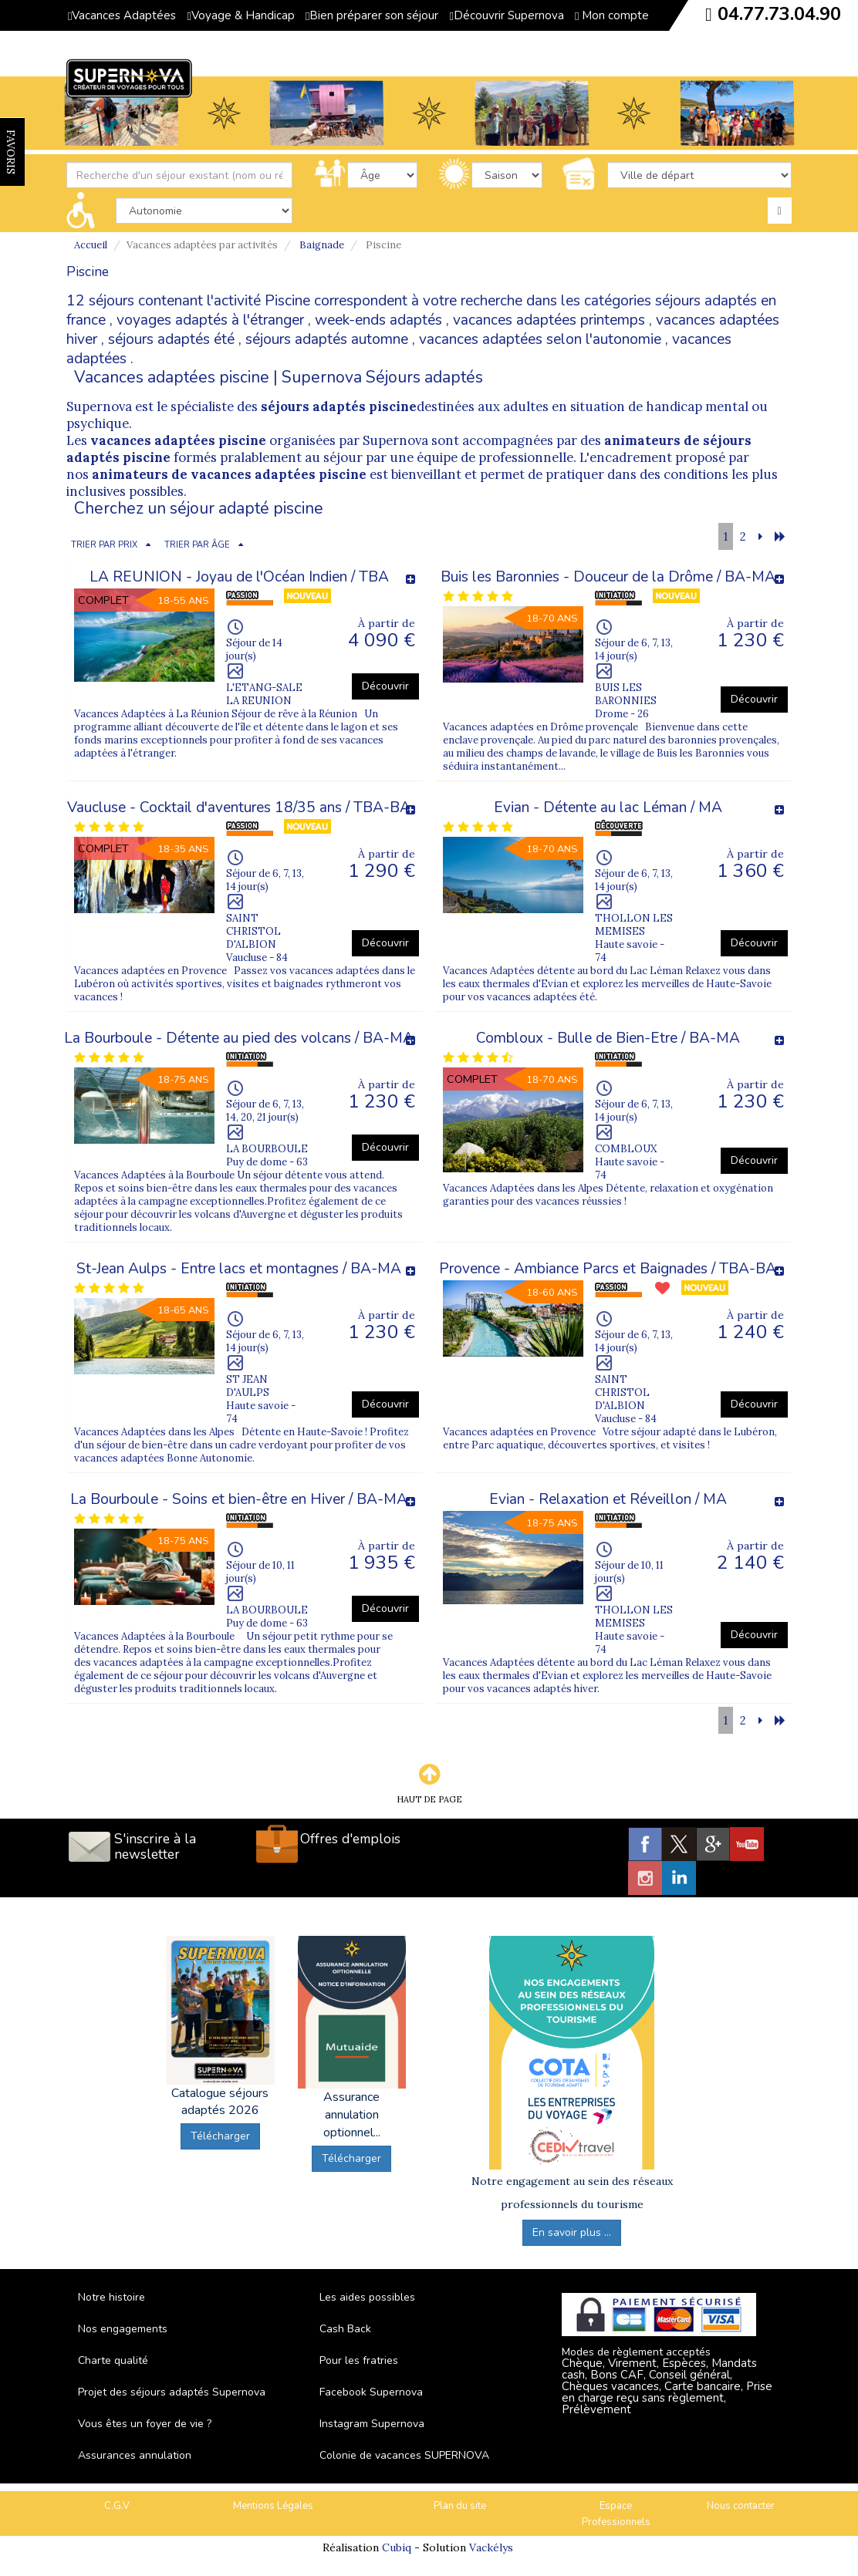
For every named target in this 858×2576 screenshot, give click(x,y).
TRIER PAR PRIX (104, 545)
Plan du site (460, 2506)
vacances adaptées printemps (549, 320)
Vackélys (491, 2547)
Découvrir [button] (385, 686)
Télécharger (220, 2136)
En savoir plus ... (571, 2232)
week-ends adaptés (378, 320)
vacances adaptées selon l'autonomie (540, 339)
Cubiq (396, 2547)
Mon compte (612, 15)
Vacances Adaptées (122, 15)
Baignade (321, 244)
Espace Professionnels (616, 2514)
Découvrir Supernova (506, 15)
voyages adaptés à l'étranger (210, 320)
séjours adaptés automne (326, 339)
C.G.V (117, 2506)
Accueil (90, 244)
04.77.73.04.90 (779, 14)
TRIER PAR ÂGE (197, 545)
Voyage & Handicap (240, 15)
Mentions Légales (273, 2506)
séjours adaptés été (171, 339)
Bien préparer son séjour (372, 15)
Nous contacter (741, 2506)
